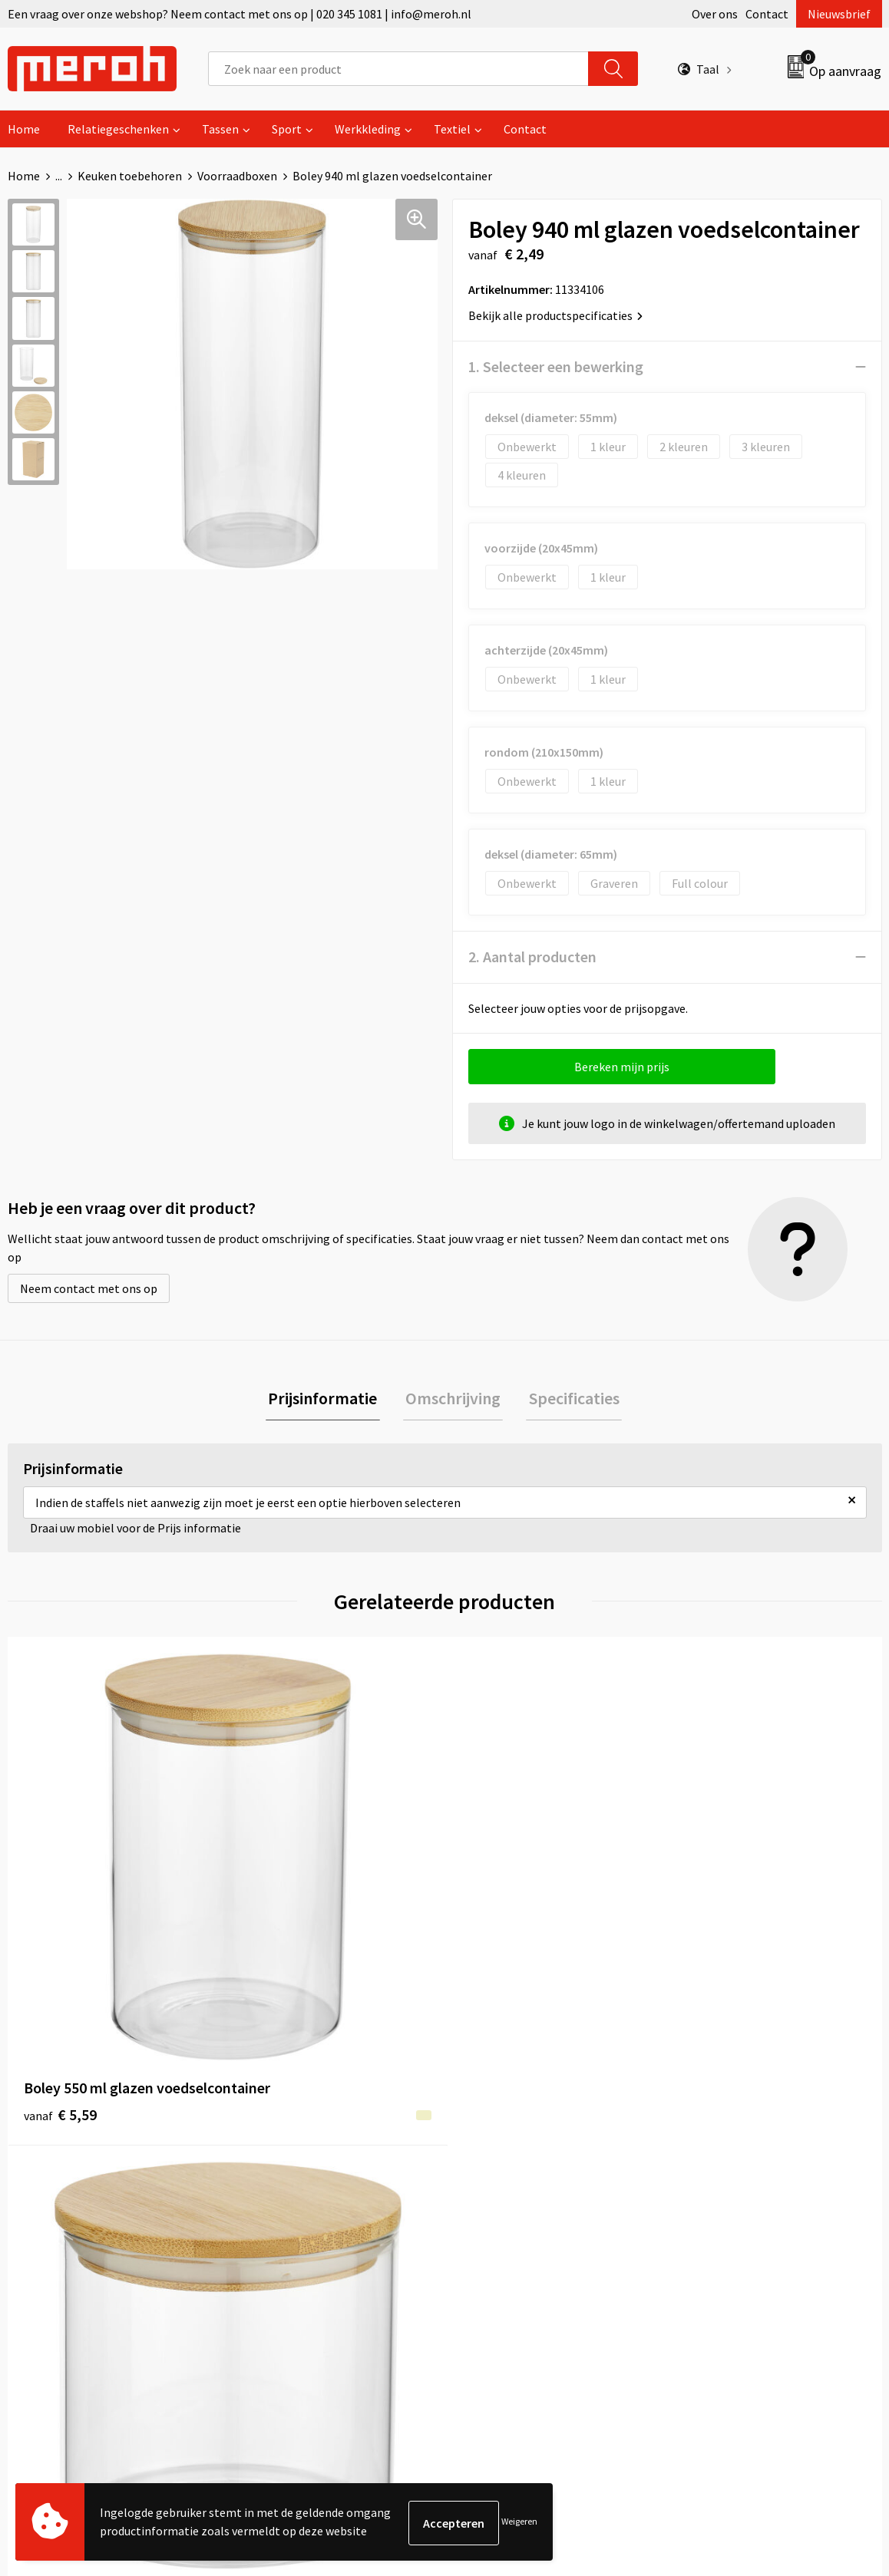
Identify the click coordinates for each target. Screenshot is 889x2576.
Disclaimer (708, 2233)
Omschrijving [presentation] (453, 1399)
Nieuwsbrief (839, 13)
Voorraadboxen (237, 175)
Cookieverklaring (725, 2187)
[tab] (327, 1400)
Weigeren (519, 2522)
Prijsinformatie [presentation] (327, 1399)
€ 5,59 (60, 1918)
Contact (766, 13)
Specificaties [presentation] (569, 1399)
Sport (287, 129)
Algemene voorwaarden (742, 2141)
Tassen (220, 129)
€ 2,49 (278, 1918)
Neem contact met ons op (88, 1288)
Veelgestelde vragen (300, 2187)
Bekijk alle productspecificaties (555, 315)
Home (24, 129)
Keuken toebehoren (130, 175)
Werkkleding (368, 129)
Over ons (715, 13)
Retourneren (497, 2164)
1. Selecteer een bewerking (555, 366)
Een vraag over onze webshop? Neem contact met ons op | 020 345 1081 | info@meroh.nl (239, 13)
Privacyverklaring (726, 2210)
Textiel (452, 129)
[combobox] (398, 68)
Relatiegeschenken (118, 129)
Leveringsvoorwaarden (739, 2164)
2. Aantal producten (532, 956)
